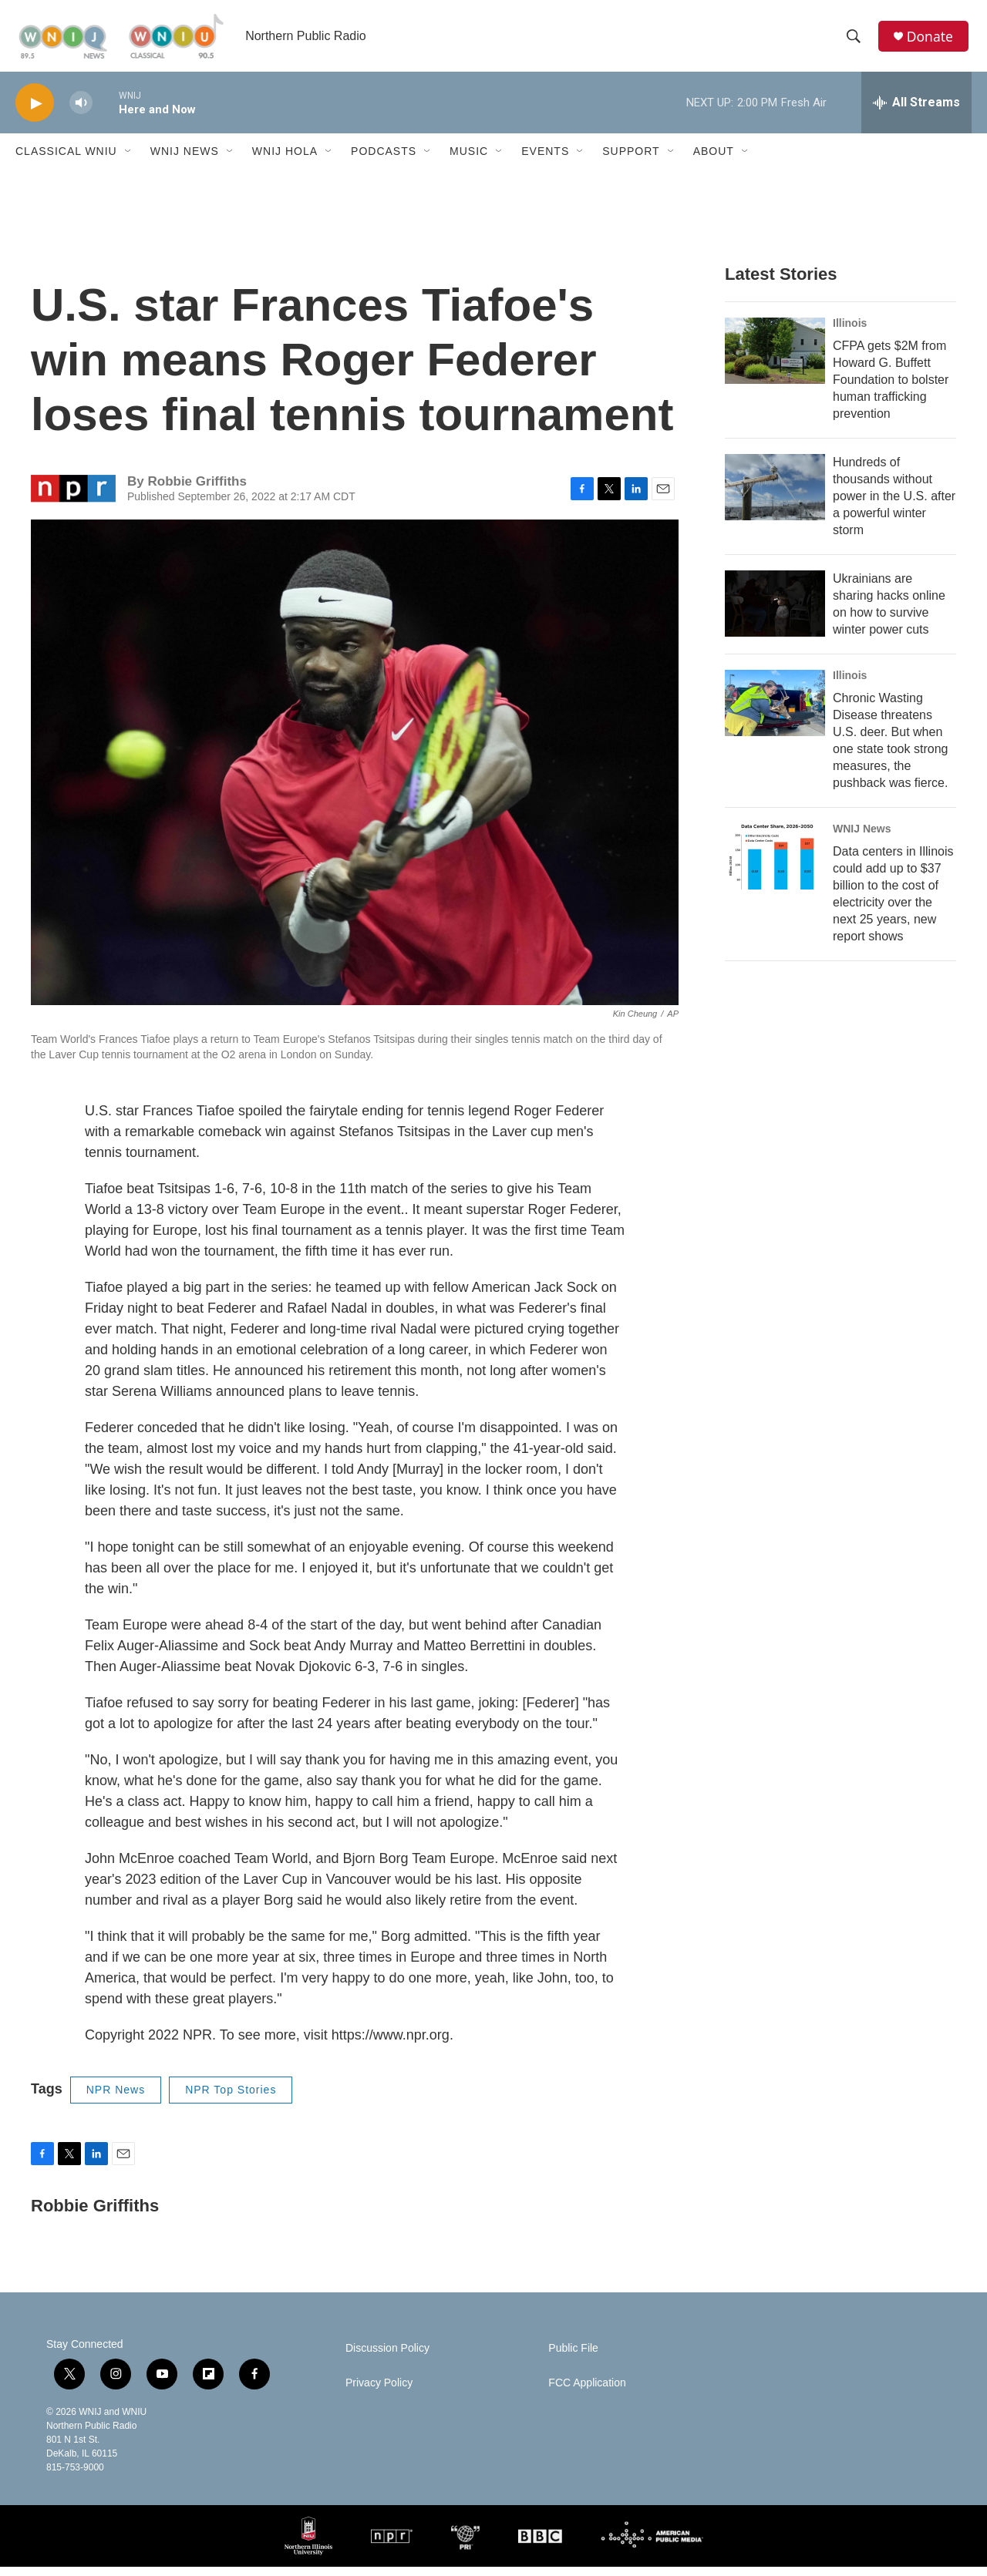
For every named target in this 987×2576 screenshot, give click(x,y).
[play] (34, 112)
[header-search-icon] (855, 41)
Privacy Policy (379, 2392)
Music (469, 160)
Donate (932, 40)
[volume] (81, 112)
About (713, 160)
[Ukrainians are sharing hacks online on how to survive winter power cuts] (775, 613)
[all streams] (916, 112)
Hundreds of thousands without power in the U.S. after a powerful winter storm (894, 505)
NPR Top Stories (230, 2099)
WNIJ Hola (285, 160)
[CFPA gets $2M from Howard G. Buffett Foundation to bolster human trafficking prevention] (775, 360)
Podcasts (383, 160)
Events (545, 160)
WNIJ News (184, 160)
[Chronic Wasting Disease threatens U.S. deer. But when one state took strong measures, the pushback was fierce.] (775, 712)
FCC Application (586, 2392)
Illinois (850, 332)
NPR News (115, 2099)
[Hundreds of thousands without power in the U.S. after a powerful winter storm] (775, 496)
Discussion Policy (387, 2357)
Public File (573, 2357)
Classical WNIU (66, 160)
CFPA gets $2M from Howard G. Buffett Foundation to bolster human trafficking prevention (890, 388)
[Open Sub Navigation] (129, 160)
